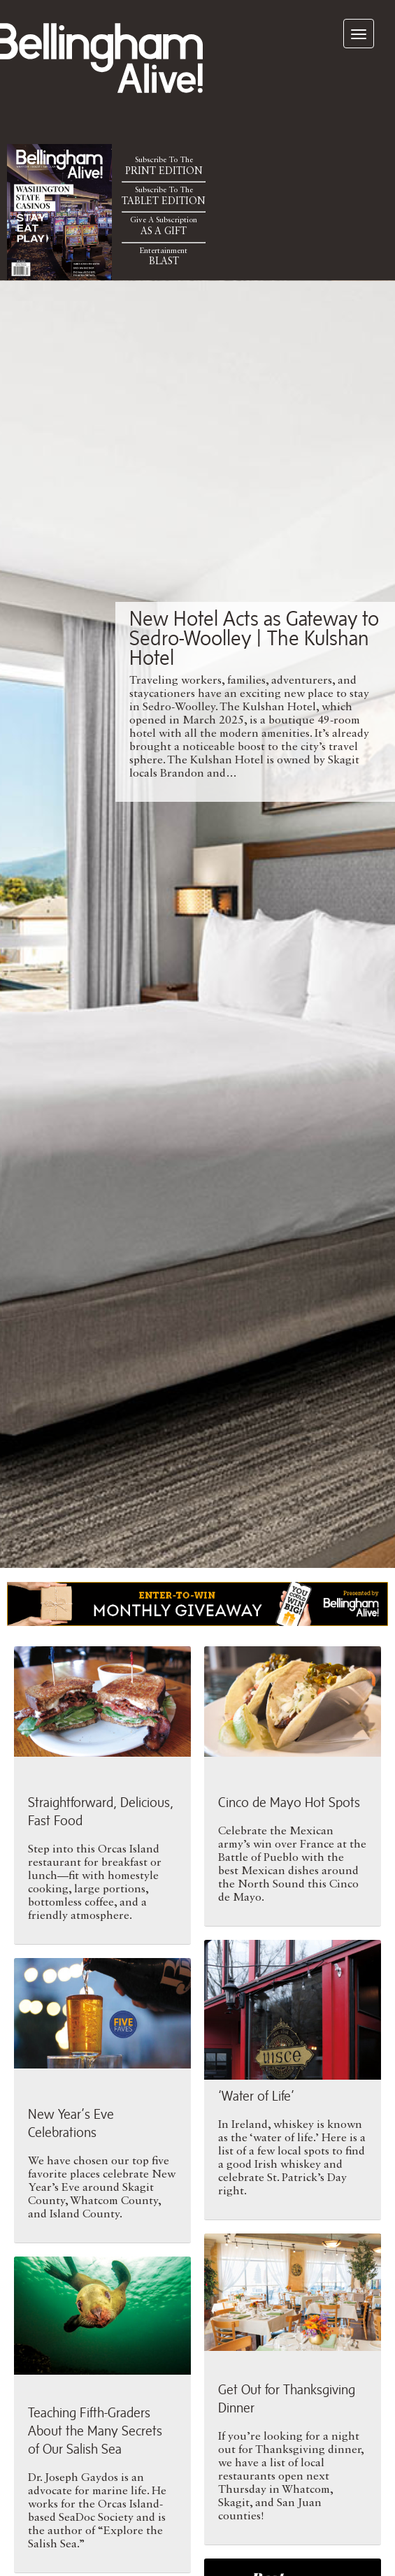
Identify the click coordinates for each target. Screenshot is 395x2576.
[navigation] (358, 33)
